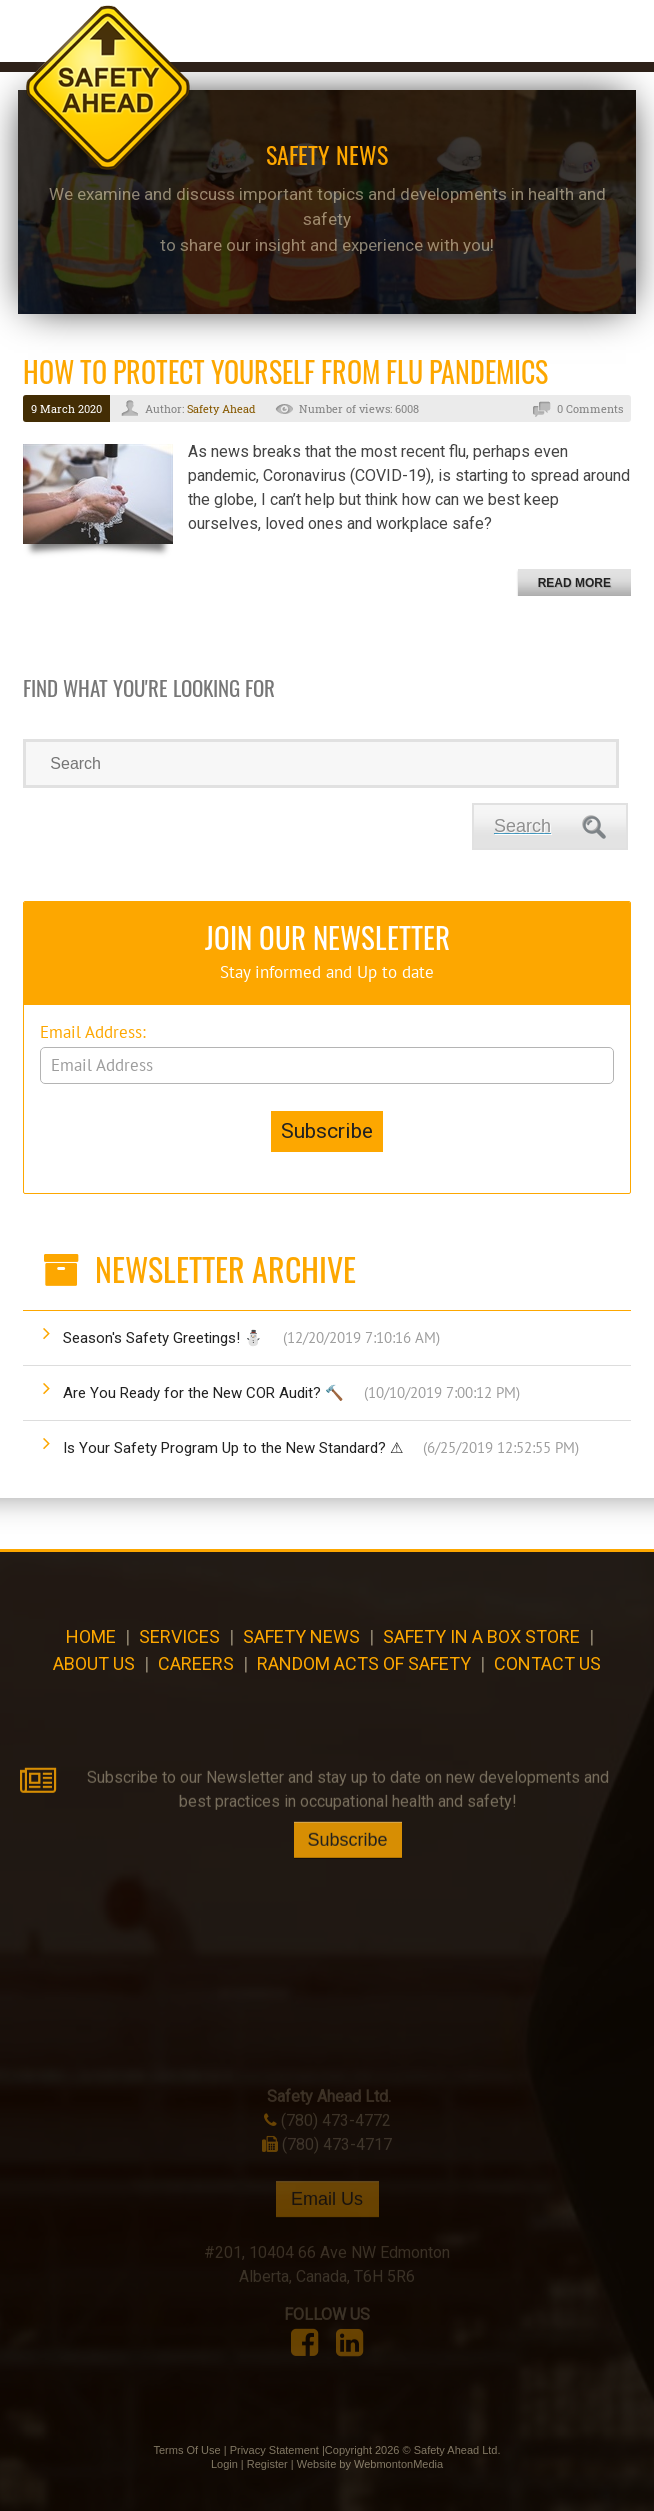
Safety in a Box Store (481, 1636)
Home (91, 1636)
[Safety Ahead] (108, 89)
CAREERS (196, 1663)
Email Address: (93, 1032)
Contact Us (547, 1663)
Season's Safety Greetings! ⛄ (251, 1338)
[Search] (321, 763)
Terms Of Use (186, 2450)
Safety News (301, 1636)
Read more (574, 583)
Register (267, 2464)
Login (224, 2464)
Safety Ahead (221, 408)
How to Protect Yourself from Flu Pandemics (285, 371)
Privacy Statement (274, 2450)
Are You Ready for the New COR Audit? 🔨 (291, 1393)
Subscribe (348, 1888)
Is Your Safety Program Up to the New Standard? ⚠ (321, 1448)
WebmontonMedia (398, 2464)
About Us (94, 1663)
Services (179, 1636)
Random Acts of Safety (364, 1663)
